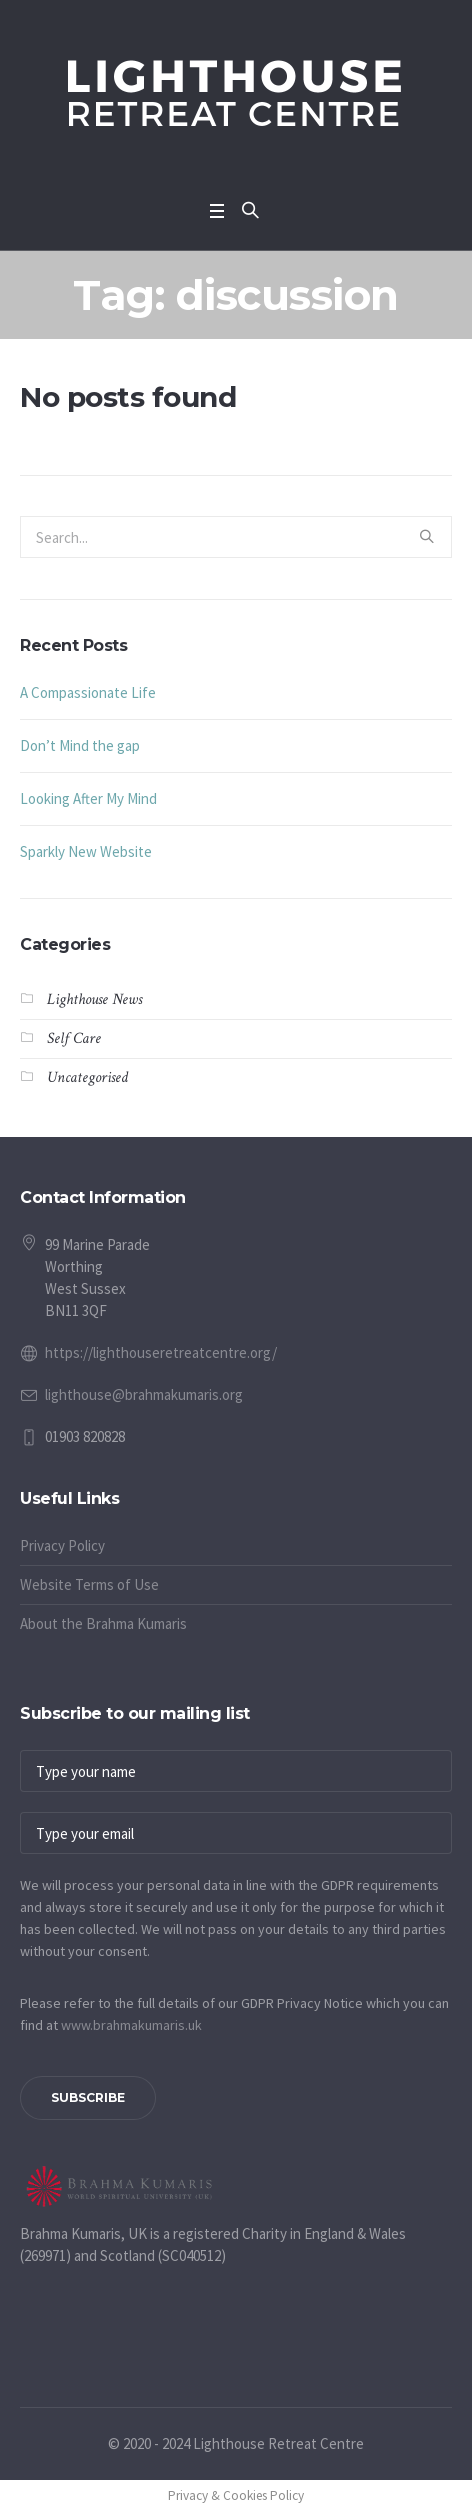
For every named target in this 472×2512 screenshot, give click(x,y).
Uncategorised (87, 1077)
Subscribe (88, 2097)
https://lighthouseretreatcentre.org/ (161, 1352)
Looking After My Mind (88, 798)
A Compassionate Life (88, 692)
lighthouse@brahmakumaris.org (144, 1394)
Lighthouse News (94, 999)
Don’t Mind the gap (80, 745)
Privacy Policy (62, 1545)
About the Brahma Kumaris (103, 1623)
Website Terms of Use (89, 1584)
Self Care (74, 1038)
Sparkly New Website (86, 851)
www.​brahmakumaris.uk (131, 2025)
